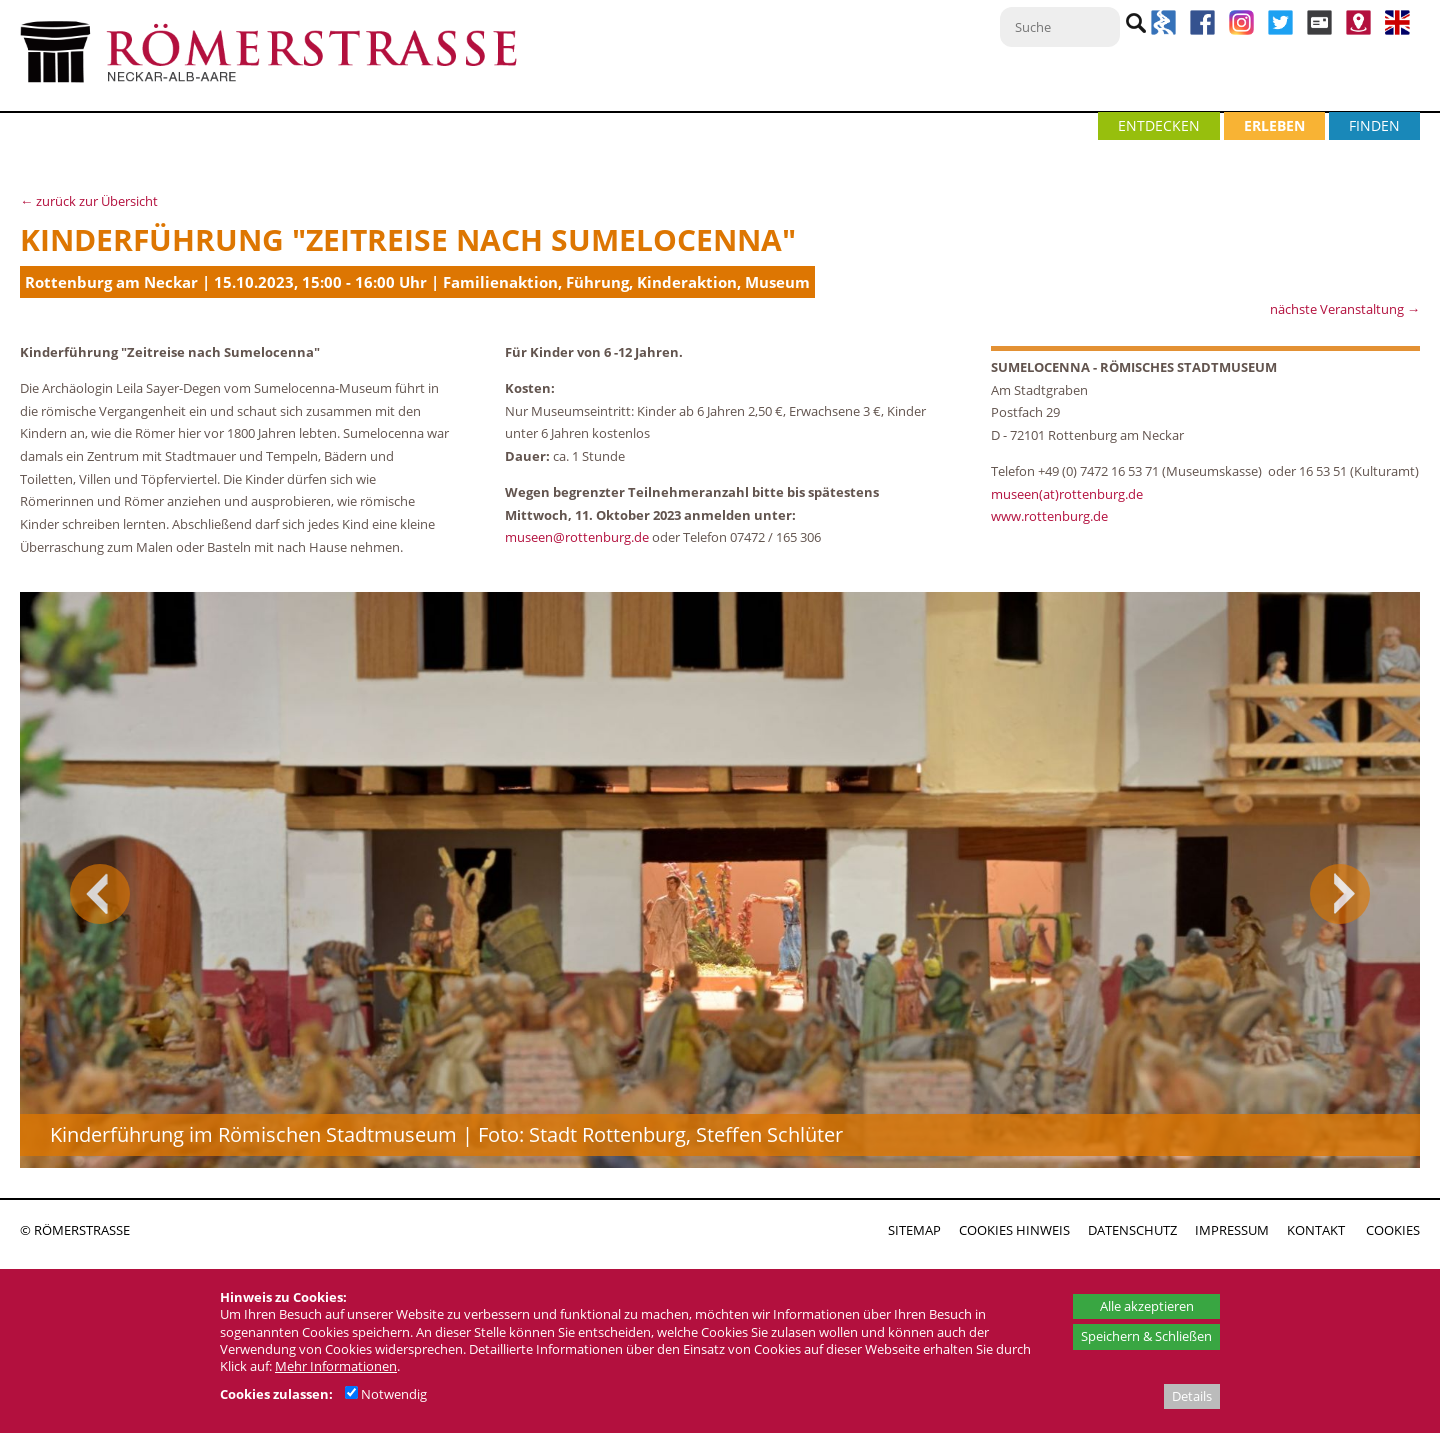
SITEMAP (914, 1230)
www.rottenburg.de (1051, 516)
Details (1192, 1396)
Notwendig (386, 1394)
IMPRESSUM (1232, 1230)
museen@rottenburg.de (577, 537)
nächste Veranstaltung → (1345, 309)
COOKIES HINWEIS (1014, 1230)
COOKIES (1393, 1230)
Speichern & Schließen (1146, 1336)
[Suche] (1060, 27)
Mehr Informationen (336, 1366)
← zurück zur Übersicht (89, 201)
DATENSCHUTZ (1132, 1230)
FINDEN (1374, 125)
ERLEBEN (1274, 125)
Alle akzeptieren (1147, 1306)
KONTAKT (1316, 1230)
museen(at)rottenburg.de (1067, 494)
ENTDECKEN (1159, 125)
